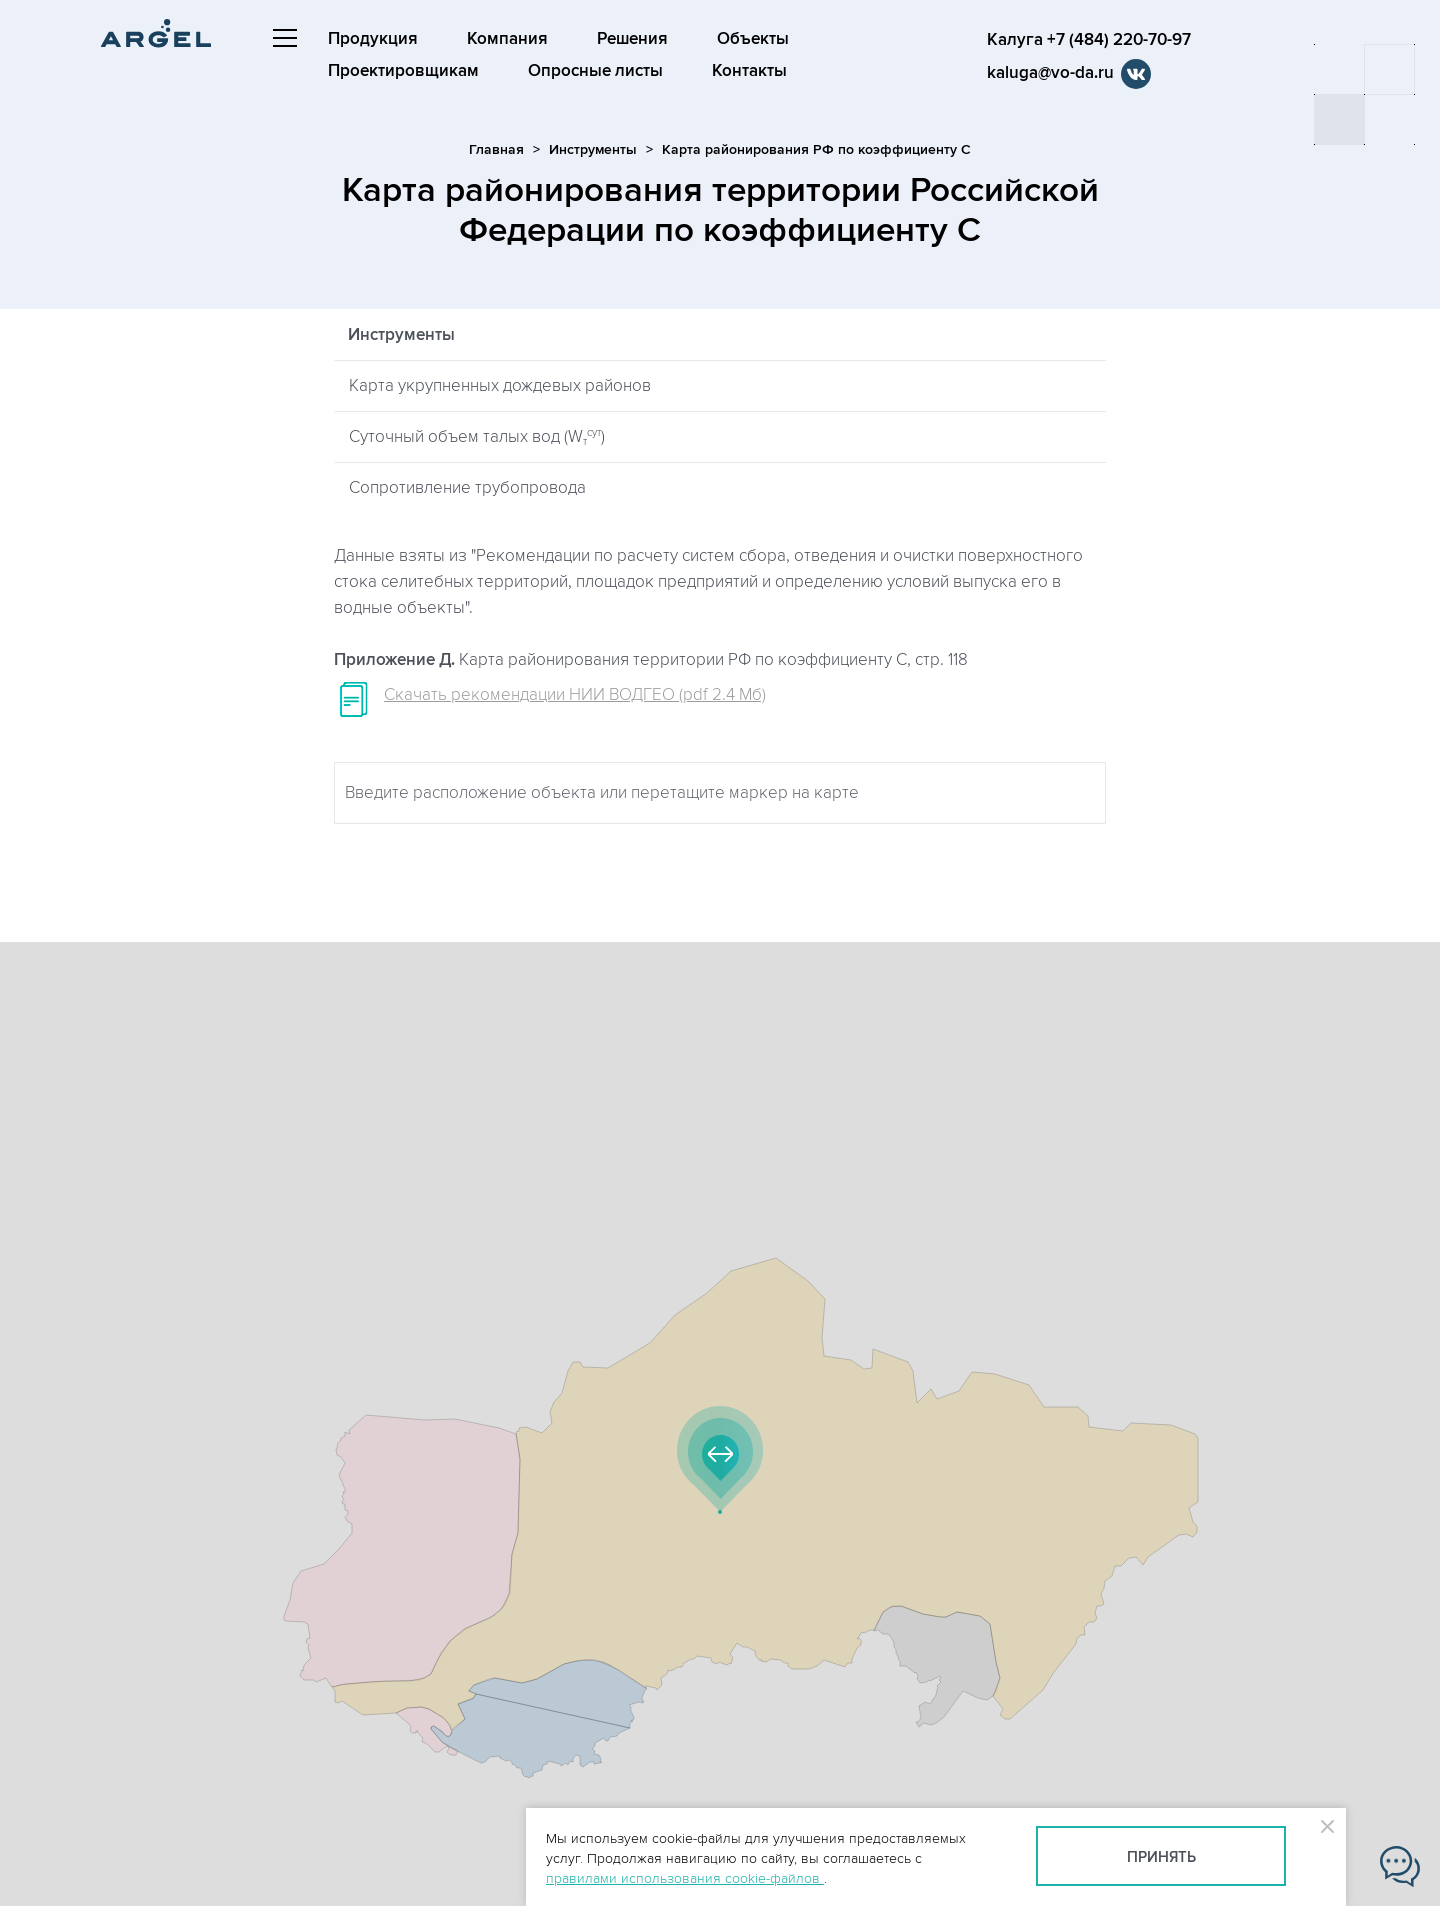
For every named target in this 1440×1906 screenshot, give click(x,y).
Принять (1161, 1857)
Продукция (373, 39)
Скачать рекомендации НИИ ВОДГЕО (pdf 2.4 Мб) (575, 695)
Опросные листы (595, 71)
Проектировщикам (403, 71)
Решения (632, 39)
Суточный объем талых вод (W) (477, 437)
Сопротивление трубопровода (467, 488)
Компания (507, 39)
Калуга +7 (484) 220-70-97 (1086, 40)
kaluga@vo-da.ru (1047, 73)
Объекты (753, 39)
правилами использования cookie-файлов (685, 1878)
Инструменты (593, 149)
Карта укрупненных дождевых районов (500, 386)
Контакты (749, 71)
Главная (496, 149)
